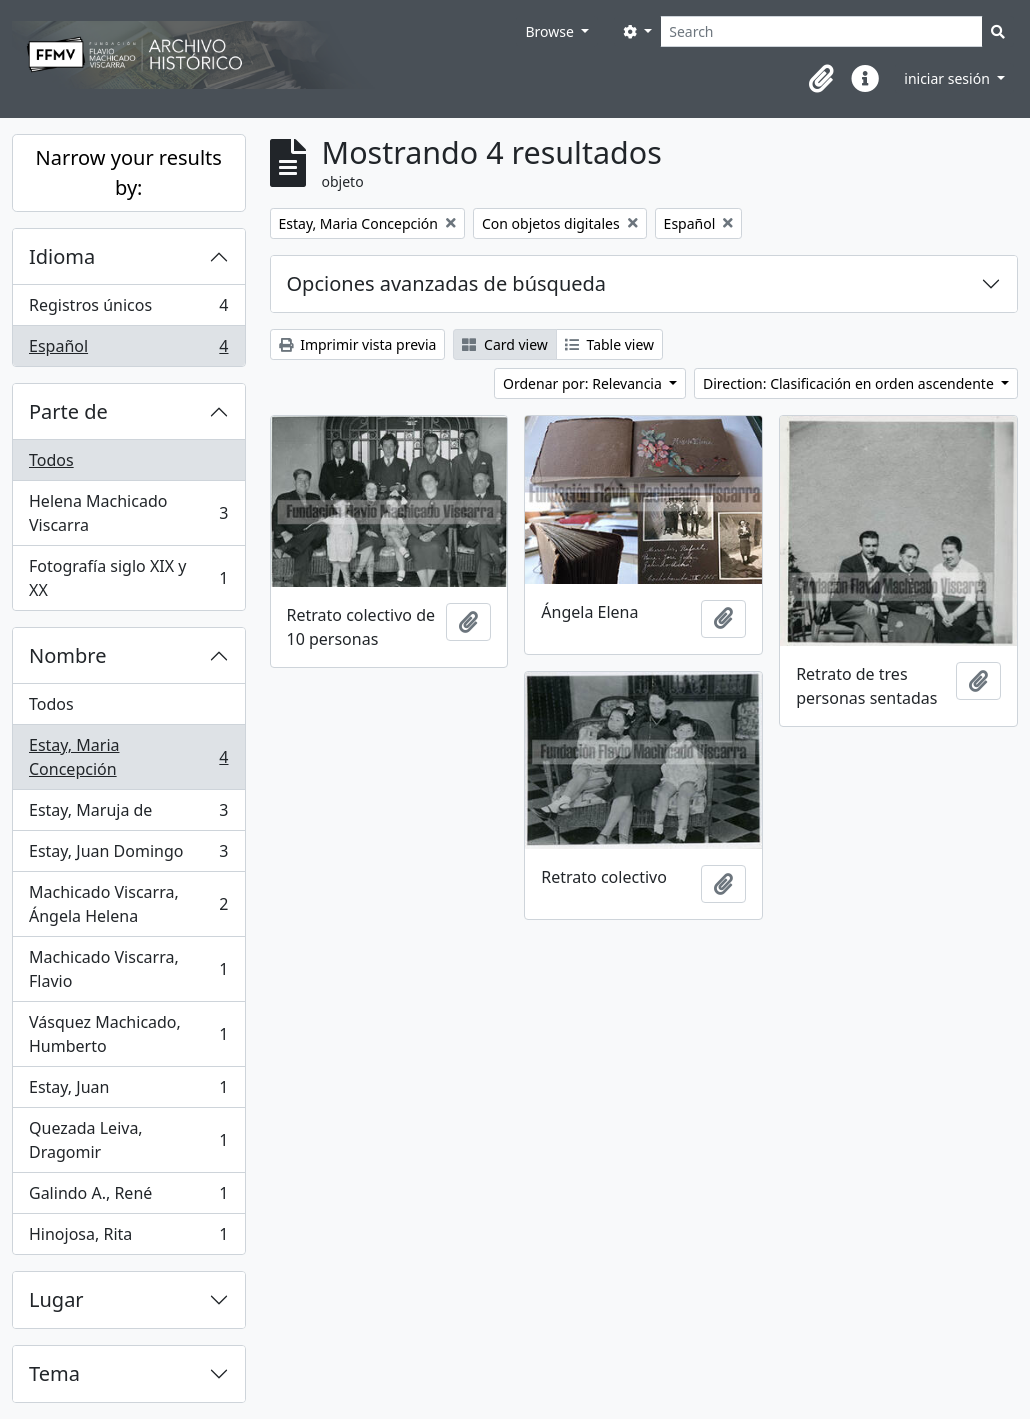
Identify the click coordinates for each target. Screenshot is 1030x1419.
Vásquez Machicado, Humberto (128, 1034)
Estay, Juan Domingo (128, 855)
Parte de (68, 411)
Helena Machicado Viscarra (128, 513)
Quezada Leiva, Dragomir (128, 1140)
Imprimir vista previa (358, 344)
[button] (821, 79)
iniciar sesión (948, 78)
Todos (51, 460)
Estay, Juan (128, 1091)
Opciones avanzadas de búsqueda (447, 283)
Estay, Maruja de (128, 814)
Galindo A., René (128, 1197)
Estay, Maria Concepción (128, 757)
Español (128, 350)
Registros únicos (128, 309)
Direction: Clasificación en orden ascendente (850, 383)
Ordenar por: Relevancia (584, 383)
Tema (54, 1373)
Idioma (62, 256)
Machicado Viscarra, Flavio (128, 969)
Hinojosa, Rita (128, 1238)
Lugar (56, 1299)
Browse (551, 31)
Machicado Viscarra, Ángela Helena (128, 904)
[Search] (821, 31)
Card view (504, 344)
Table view (609, 344)
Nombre (67, 655)
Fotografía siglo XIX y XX (128, 578)
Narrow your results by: (129, 172)
